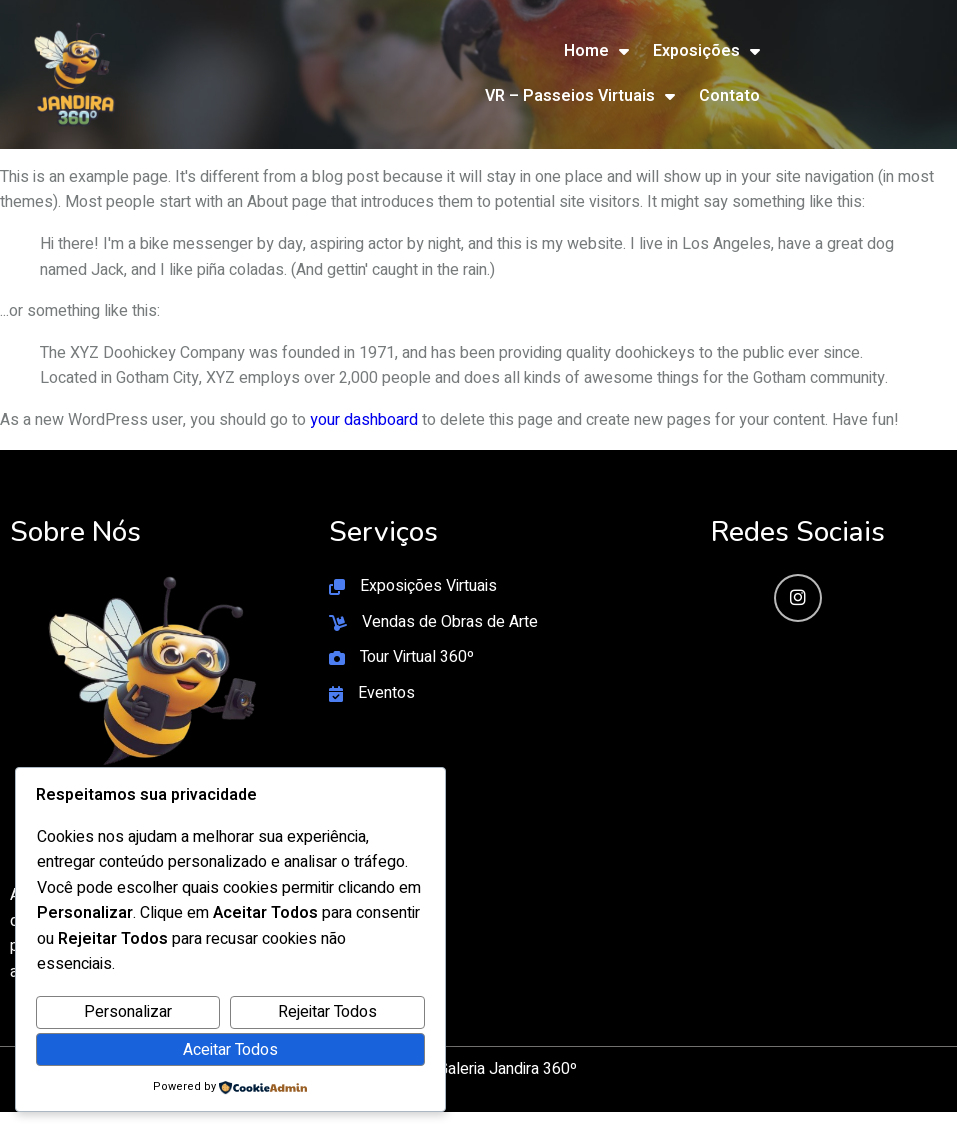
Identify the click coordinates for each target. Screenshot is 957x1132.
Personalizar (128, 1012)
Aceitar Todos (230, 1050)
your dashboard (364, 420)
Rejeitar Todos (327, 1012)
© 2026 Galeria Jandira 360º (479, 1069)
